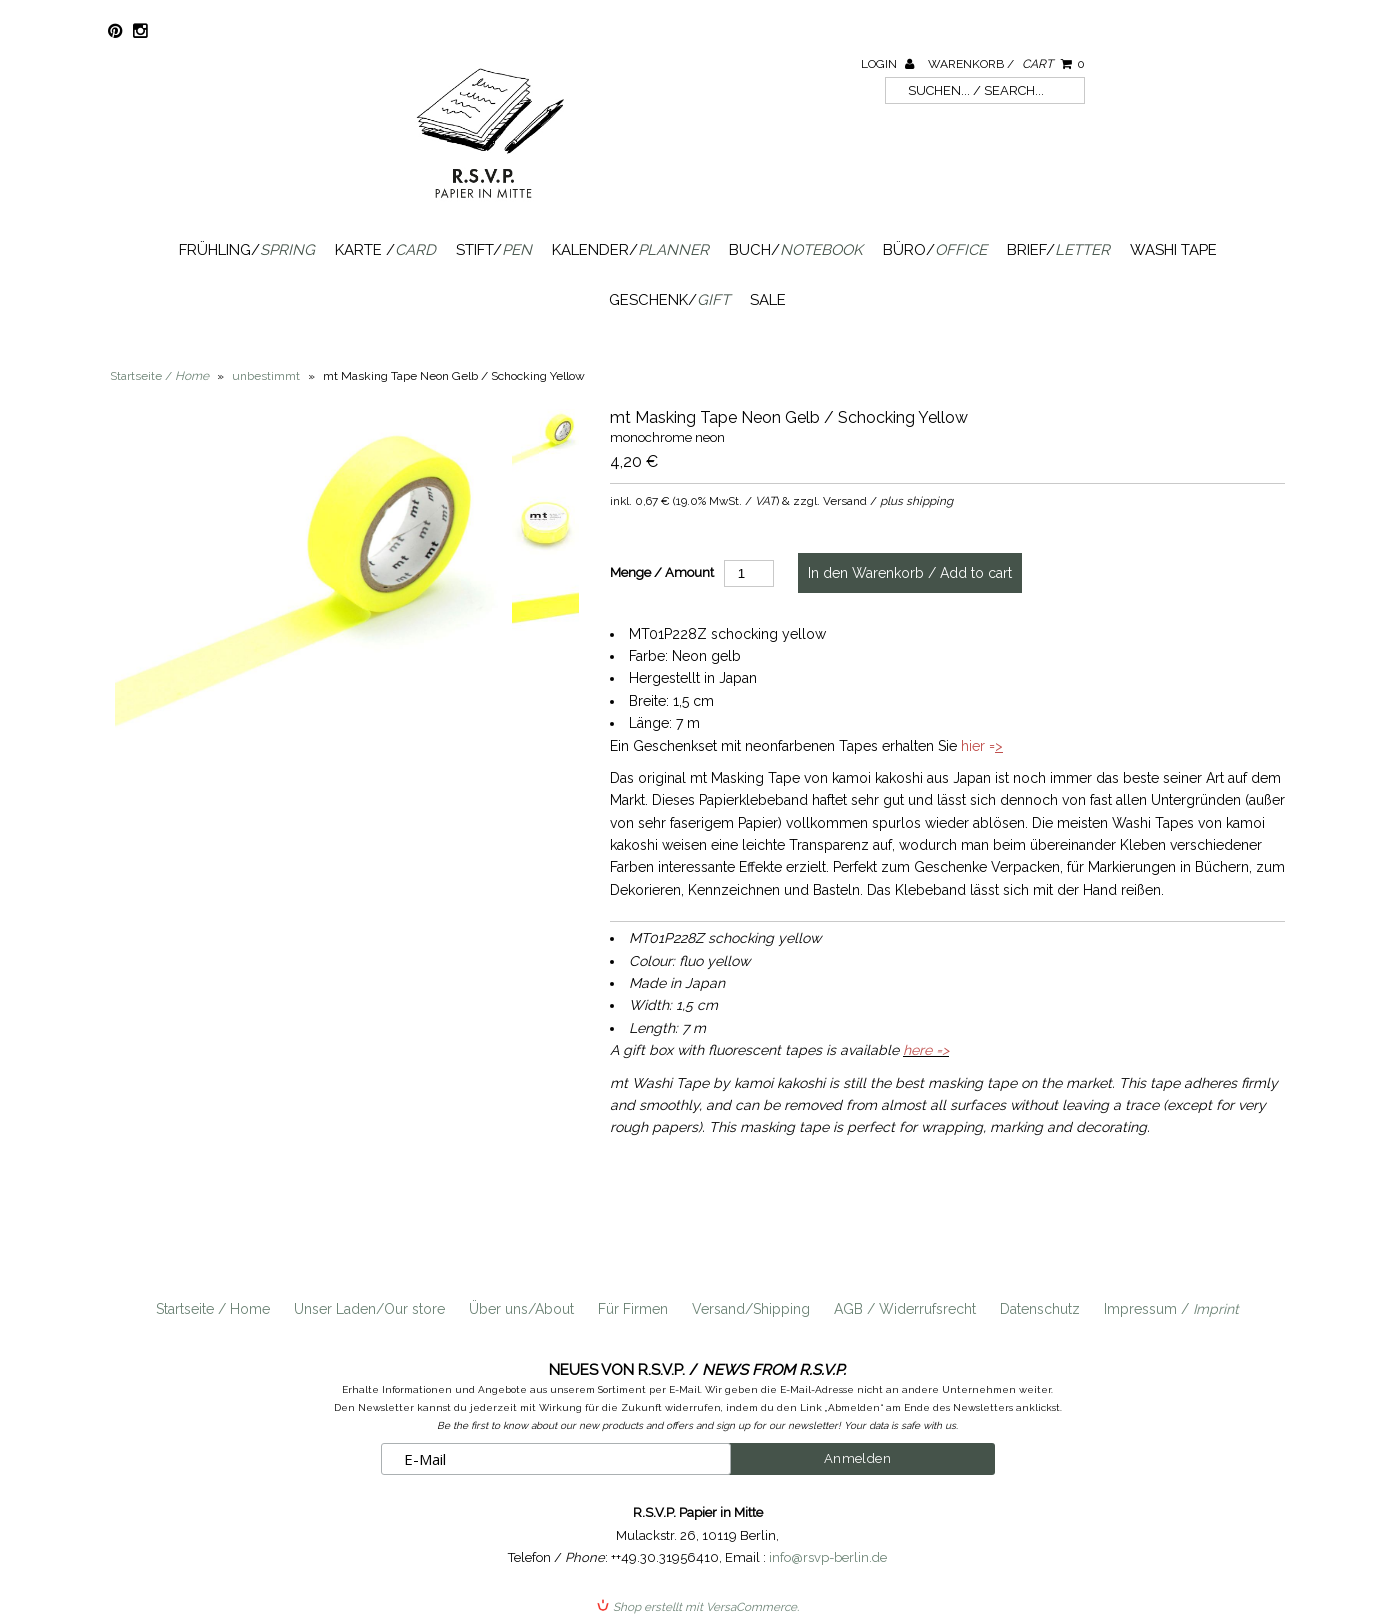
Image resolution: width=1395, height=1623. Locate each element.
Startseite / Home (213, 1309)
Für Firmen (633, 1309)
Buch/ (796, 250)
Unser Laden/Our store (369, 1309)
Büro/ (935, 250)
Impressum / (1171, 1309)
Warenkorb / (1006, 64)
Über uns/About (521, 1309)
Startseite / (159, 376)
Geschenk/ (669, 300)
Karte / (385, 250)
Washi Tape (1173, 250)
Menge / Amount (662, 572)
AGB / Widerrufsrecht (905, 1309)
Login (887, 64)
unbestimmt (266, 376)
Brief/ (1058, 250)
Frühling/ (247, 250)
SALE (768, 300)
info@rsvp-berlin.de (828, 1557)
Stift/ (494, 250)
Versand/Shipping (751, 1309)
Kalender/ (630, 250)
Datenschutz (1040, 1309)
